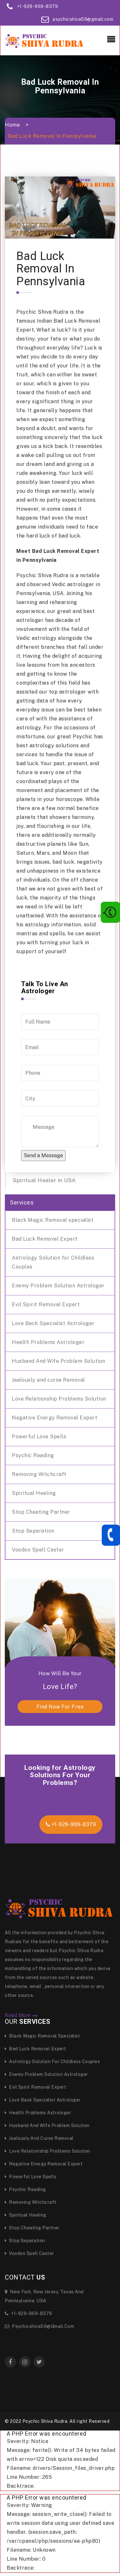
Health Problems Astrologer (48, 1342)
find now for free (60, 1707)
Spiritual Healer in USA (44, 1180)
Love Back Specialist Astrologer (53, 1323)
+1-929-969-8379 (37, 6)
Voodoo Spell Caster (38, 1550)
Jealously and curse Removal (48, 1380)
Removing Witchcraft (39, 1474)
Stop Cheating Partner (41, 1512)
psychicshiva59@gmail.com (83, 19)
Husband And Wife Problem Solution (58, 1361)
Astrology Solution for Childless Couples (53, 1262)
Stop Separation (33, 1531)
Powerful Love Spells (39, 1436)
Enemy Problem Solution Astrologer (58, 1286)
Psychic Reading (33, 1455)
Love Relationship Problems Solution (59, 1399)
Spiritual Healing (34, 1493)
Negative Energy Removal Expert (54, 1418)
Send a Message (43, 1155)
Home (12, 125)
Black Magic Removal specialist (52, 1220)
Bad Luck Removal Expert (45, 1239)
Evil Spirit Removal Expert (46, 1304)
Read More (21, 2015)
